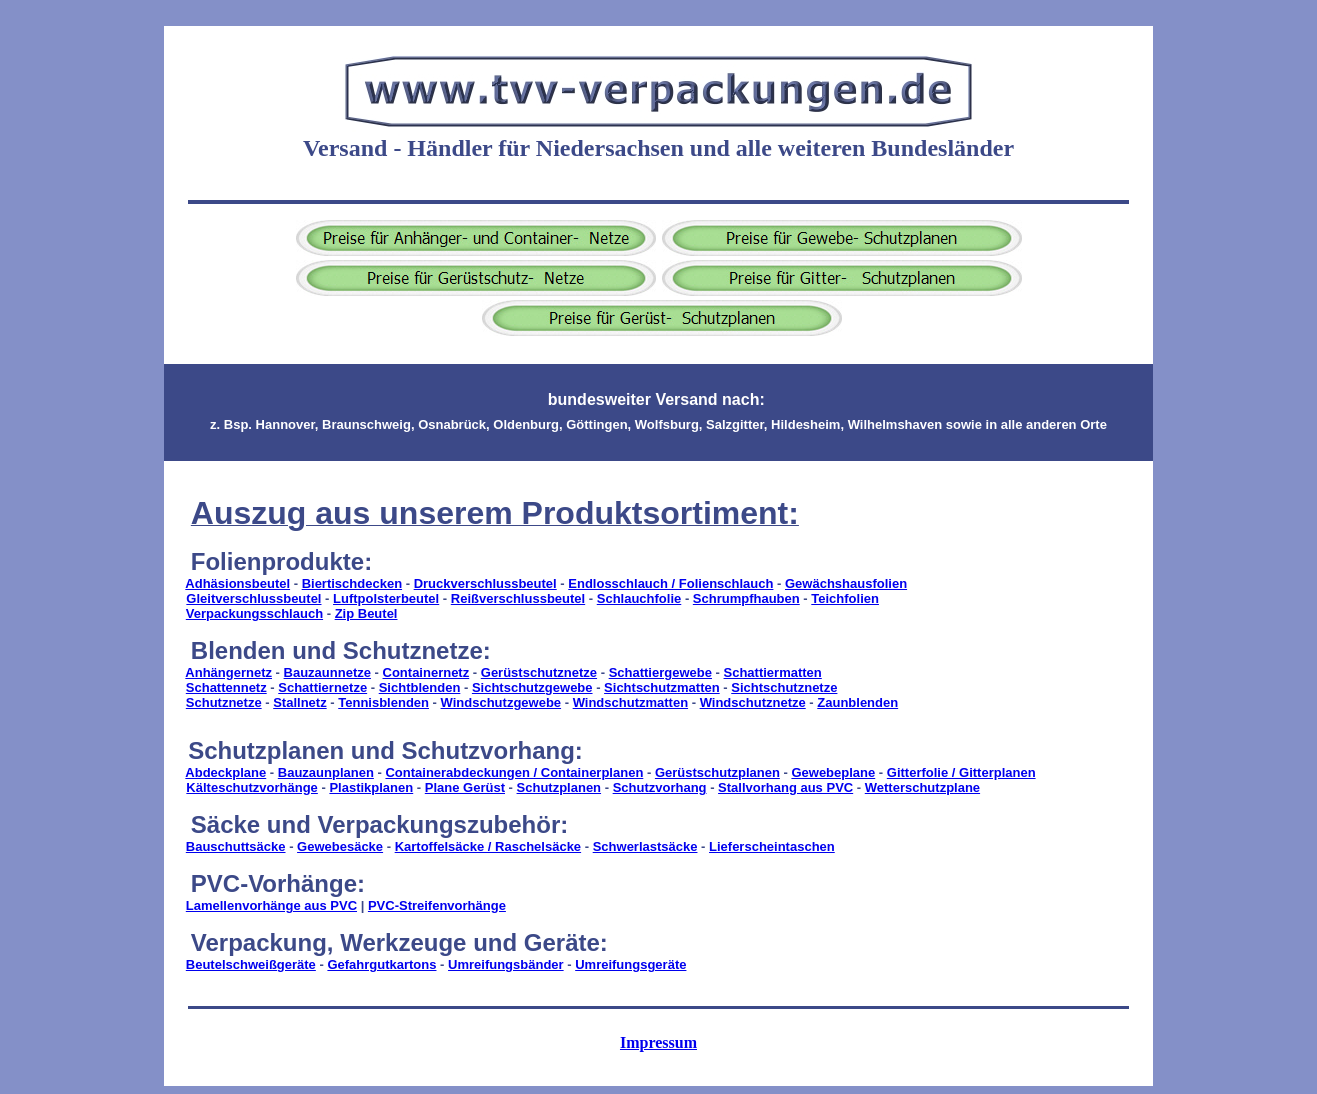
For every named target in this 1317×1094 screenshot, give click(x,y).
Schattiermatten (773, 672)
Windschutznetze (753, 702)
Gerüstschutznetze (539, 672)
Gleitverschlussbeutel (253, 598)
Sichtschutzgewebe (532, 687)
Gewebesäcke (340, 846)
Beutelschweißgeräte (251, 964)
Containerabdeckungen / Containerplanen (514, 772)
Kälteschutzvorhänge (251, 787)
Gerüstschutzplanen (717, 772)
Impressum (658, 1042)
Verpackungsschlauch (254, 613)
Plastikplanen (371, 787)
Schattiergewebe (660, 672)
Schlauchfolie (639, 598)
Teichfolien (845, 598)
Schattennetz (226, 687)
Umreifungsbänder (506, 964)
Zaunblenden (857, 702)
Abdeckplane (225, 772)
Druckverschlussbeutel (485, 583)
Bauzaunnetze (327, 672)
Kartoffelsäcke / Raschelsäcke (488, 846)
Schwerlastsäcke (645, 846)
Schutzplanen (559, 787)
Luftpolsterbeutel (386, 598)
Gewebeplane (833, 772)
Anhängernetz (228, 672)
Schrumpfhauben (746, 598)
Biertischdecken (352, 583)
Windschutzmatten (630, 702)
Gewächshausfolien (846, 583)
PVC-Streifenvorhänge (437, 905)
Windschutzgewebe (501, 702)
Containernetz (426, 672)
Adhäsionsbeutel (237, 583)
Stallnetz (299, 702)
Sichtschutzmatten (662, 687)
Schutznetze (224, 702)
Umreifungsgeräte (630, 964)
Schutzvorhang (660, 787)
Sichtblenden (420, 687)
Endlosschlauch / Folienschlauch (670, 583)
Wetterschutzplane (922, 787)
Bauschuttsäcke (236, 846)
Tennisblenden (383, 702)
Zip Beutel (366, 613)
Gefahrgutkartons (381, 964)
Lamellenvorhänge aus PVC (271, 905)
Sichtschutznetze (784, 687)
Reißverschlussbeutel (518, 598)
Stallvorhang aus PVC (785, 787)
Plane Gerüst (465, 787)
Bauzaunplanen (326, 772)
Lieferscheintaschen (772, 846)
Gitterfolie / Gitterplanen (961, 772)
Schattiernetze (322, 687)
